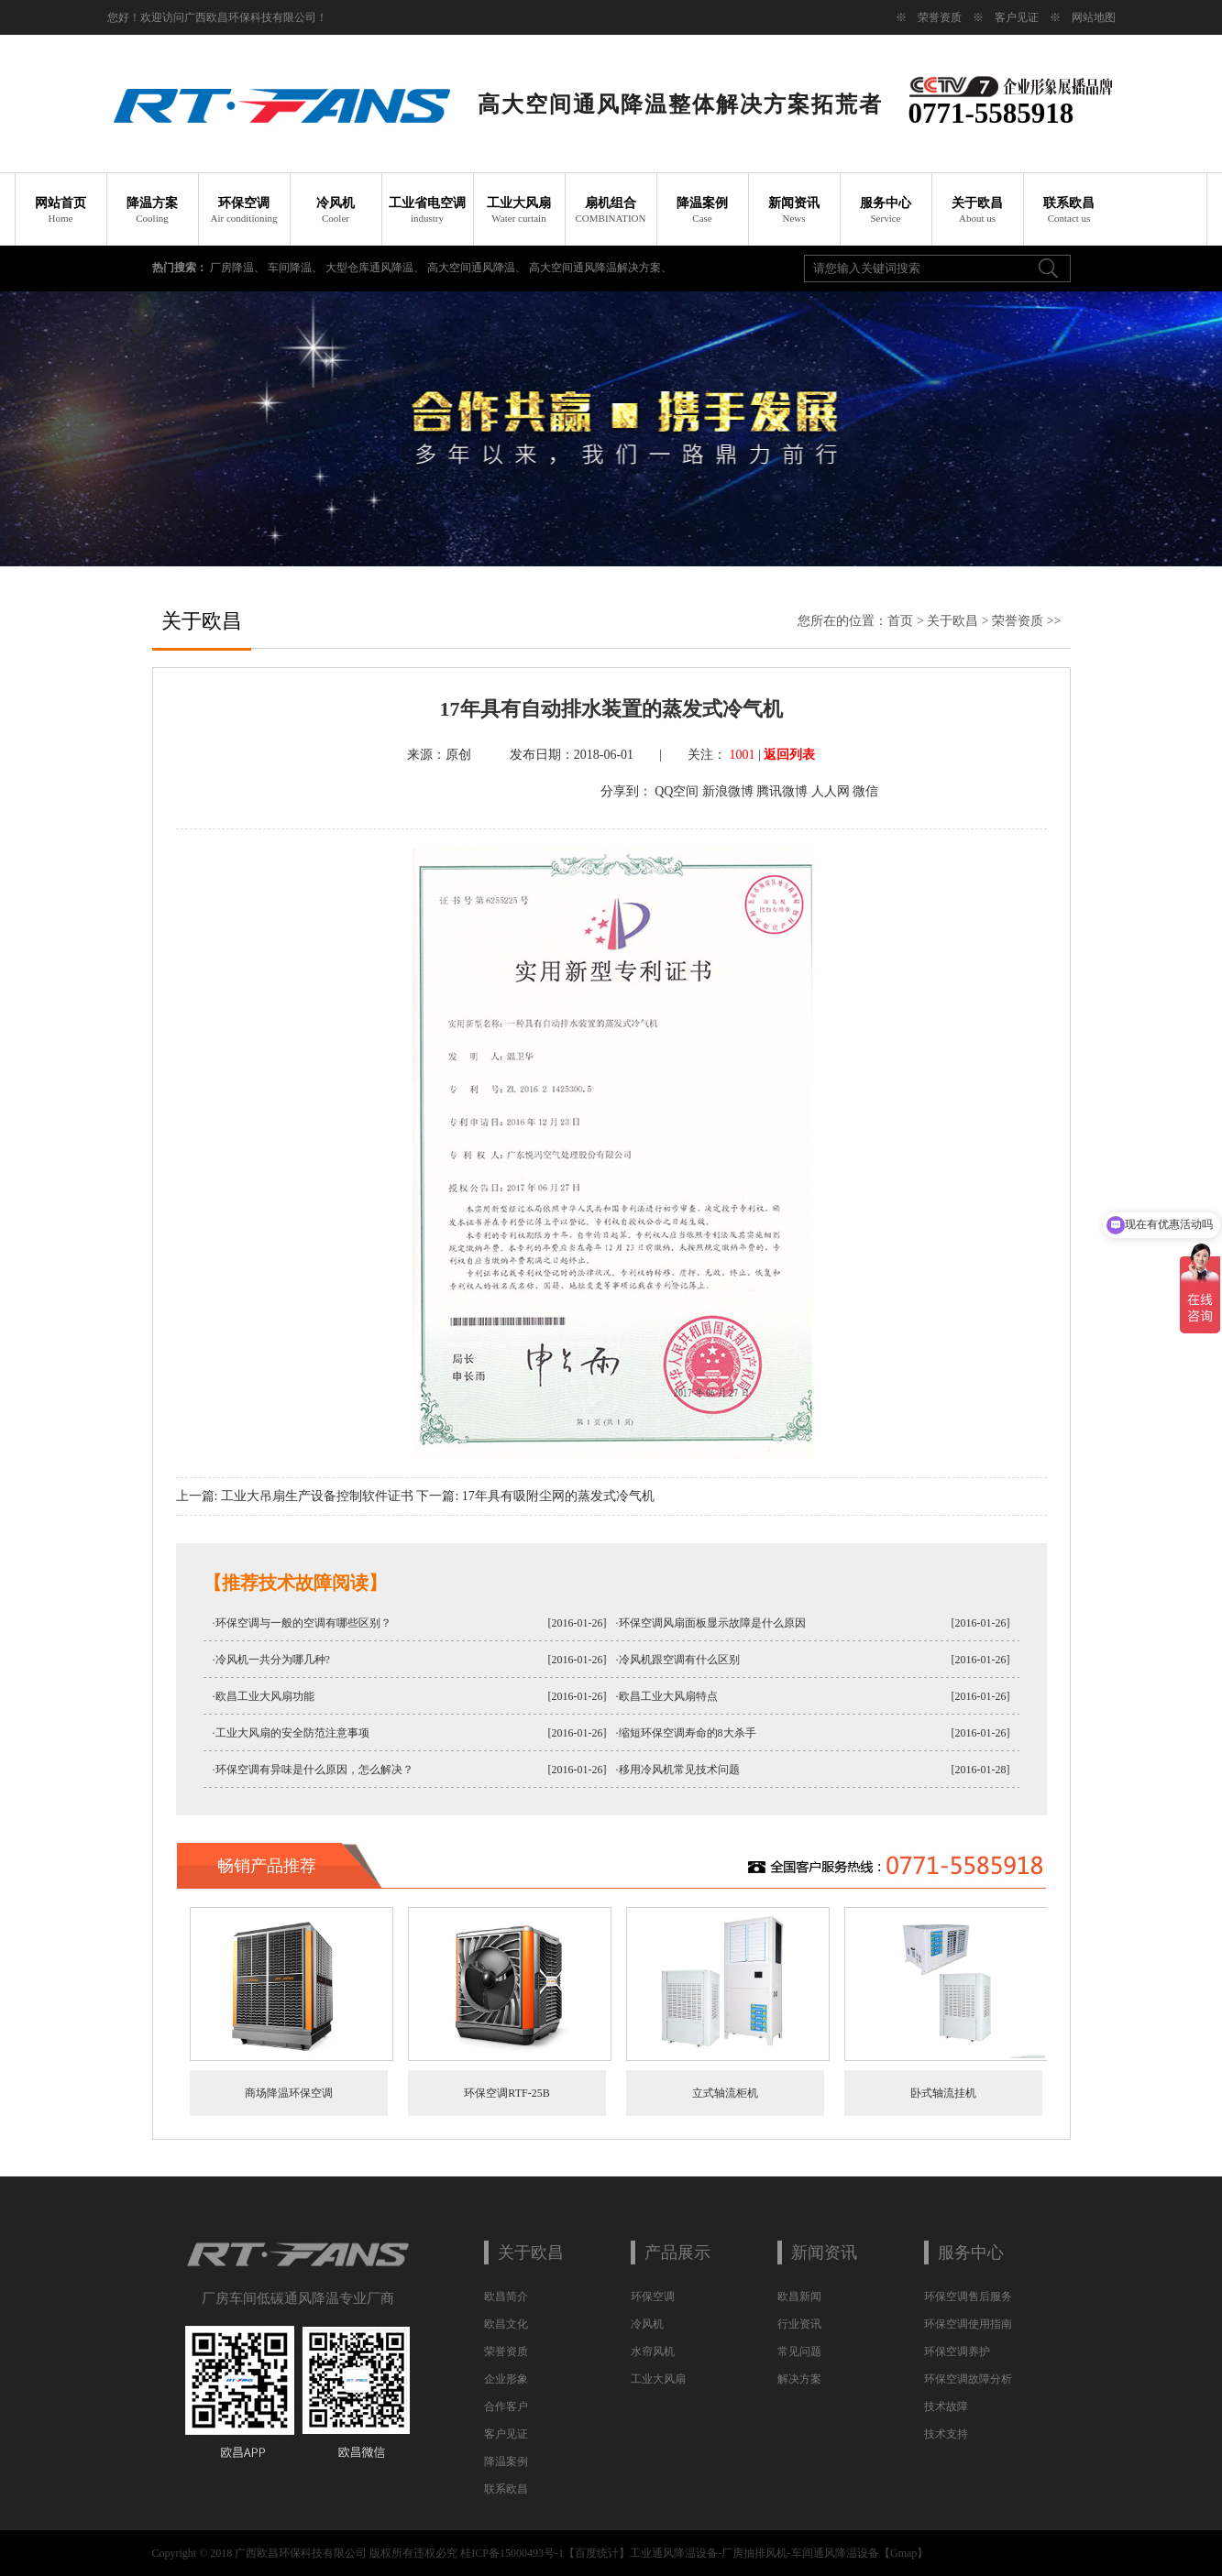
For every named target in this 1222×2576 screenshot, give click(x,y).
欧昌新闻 (799, 2296)
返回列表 (789, 755)
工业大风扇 (519, 210)
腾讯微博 (782, 791)
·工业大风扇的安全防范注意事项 (291, 1732)
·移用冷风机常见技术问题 (678, 1769)
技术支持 (946, 2434)
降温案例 (702, 210)
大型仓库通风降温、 (376, 267)
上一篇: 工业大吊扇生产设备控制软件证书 (294, 1496)
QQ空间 (677, 791)
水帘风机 (653, 2351)
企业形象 (506, 2379)
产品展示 (677, 2252)
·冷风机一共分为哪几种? (271, 1659)
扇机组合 (610, 210)
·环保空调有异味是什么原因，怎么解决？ (313, 1769)
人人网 (830, 791)
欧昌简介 (506, 2296)
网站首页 (60, 210)
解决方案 (799, 2379)
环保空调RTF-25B (506, 2093)
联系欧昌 (1069, 210)
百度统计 (597, 2553)
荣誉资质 (940, 17)
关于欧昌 (977, 210)
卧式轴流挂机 (943, 2093)
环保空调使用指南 (968, 2324)
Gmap (903, 2553)
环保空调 (244, 210)
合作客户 (506, 2406)
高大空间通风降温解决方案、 (600, 267)
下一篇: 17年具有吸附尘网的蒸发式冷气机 (535, 1496)
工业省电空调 (427, 210)
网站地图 (1094, 17)
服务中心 (885, 210)
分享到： (626, 791)
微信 (865, 791)
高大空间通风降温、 (478, 267)
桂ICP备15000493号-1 (512, 2553)
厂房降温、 (239, 267)
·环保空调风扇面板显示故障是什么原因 (711, 1623)
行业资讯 (799, 2324)
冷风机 (335, 210)
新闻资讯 (794, 210)
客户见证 (1017, 17)
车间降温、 (296, 267)
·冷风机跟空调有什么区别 (678, 1659)
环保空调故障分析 (968, 2379)
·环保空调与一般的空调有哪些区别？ (302, 1623)
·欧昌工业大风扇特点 (667, 1696)
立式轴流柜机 (725, 2093)
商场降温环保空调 (289, 2093)
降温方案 (152, 210)
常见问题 (799, 2351)
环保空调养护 (957, 2351)
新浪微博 (728, 791)
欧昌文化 (506, 2324)
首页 (900, 621)
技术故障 (946, 2406)
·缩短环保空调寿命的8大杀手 (686, 1732)
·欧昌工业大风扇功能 (263, 1696)
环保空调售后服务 (968, 2296)
